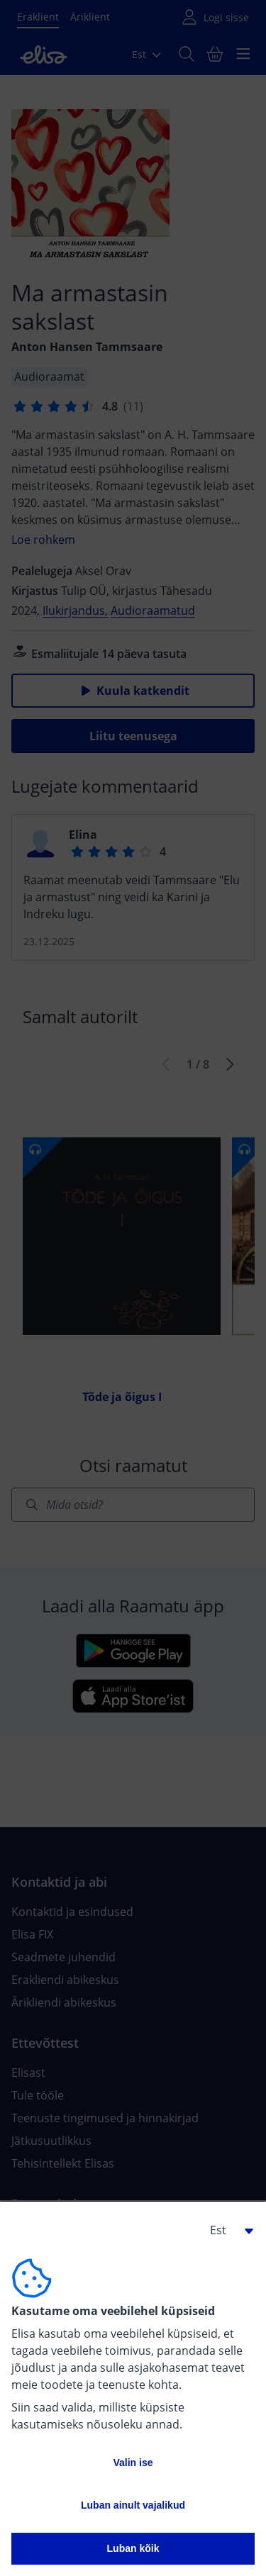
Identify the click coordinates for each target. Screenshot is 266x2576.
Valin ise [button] (133, 2462)
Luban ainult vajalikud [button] (133, 2505)
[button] (226, 2230)
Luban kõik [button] (133, 2548)
